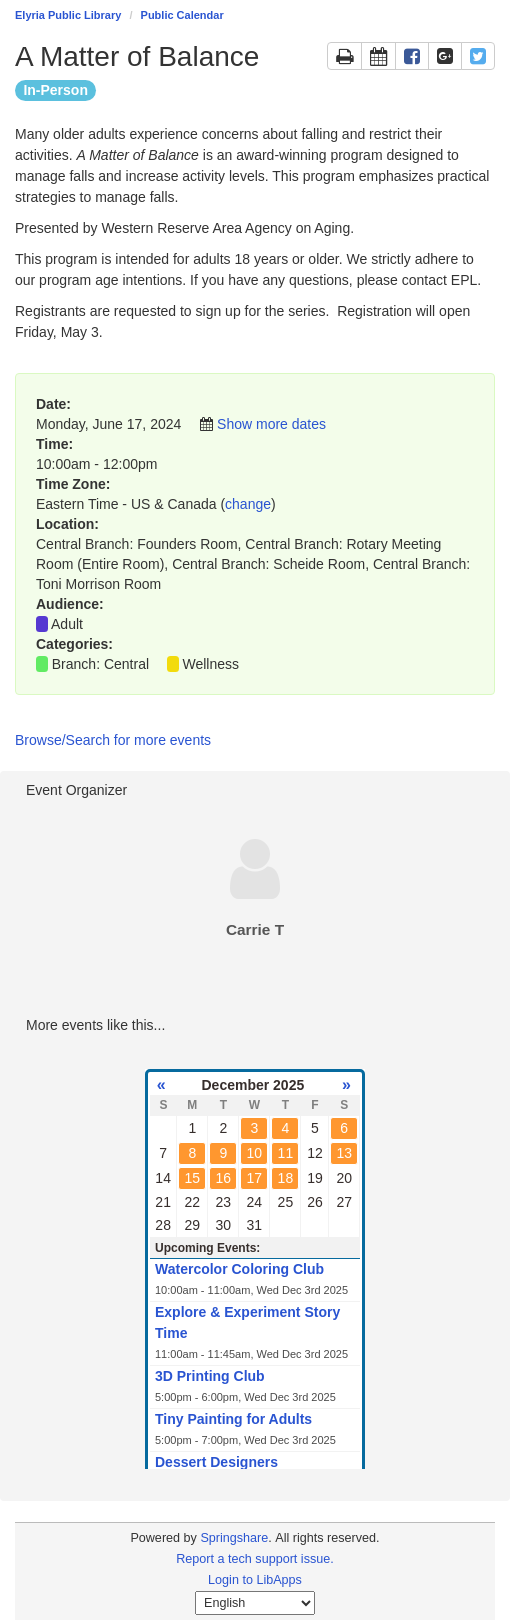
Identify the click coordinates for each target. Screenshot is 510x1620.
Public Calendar (182, 15)
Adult (67, 624)
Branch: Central (100, 664)
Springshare (234, 1538)
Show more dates (271, 424)
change (248, 504)
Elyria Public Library (68, 15)
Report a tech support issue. (255, 1559)
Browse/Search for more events (113, 740)
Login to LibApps (255, 1580)
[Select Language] (255, 1603)
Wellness (211, 664)
